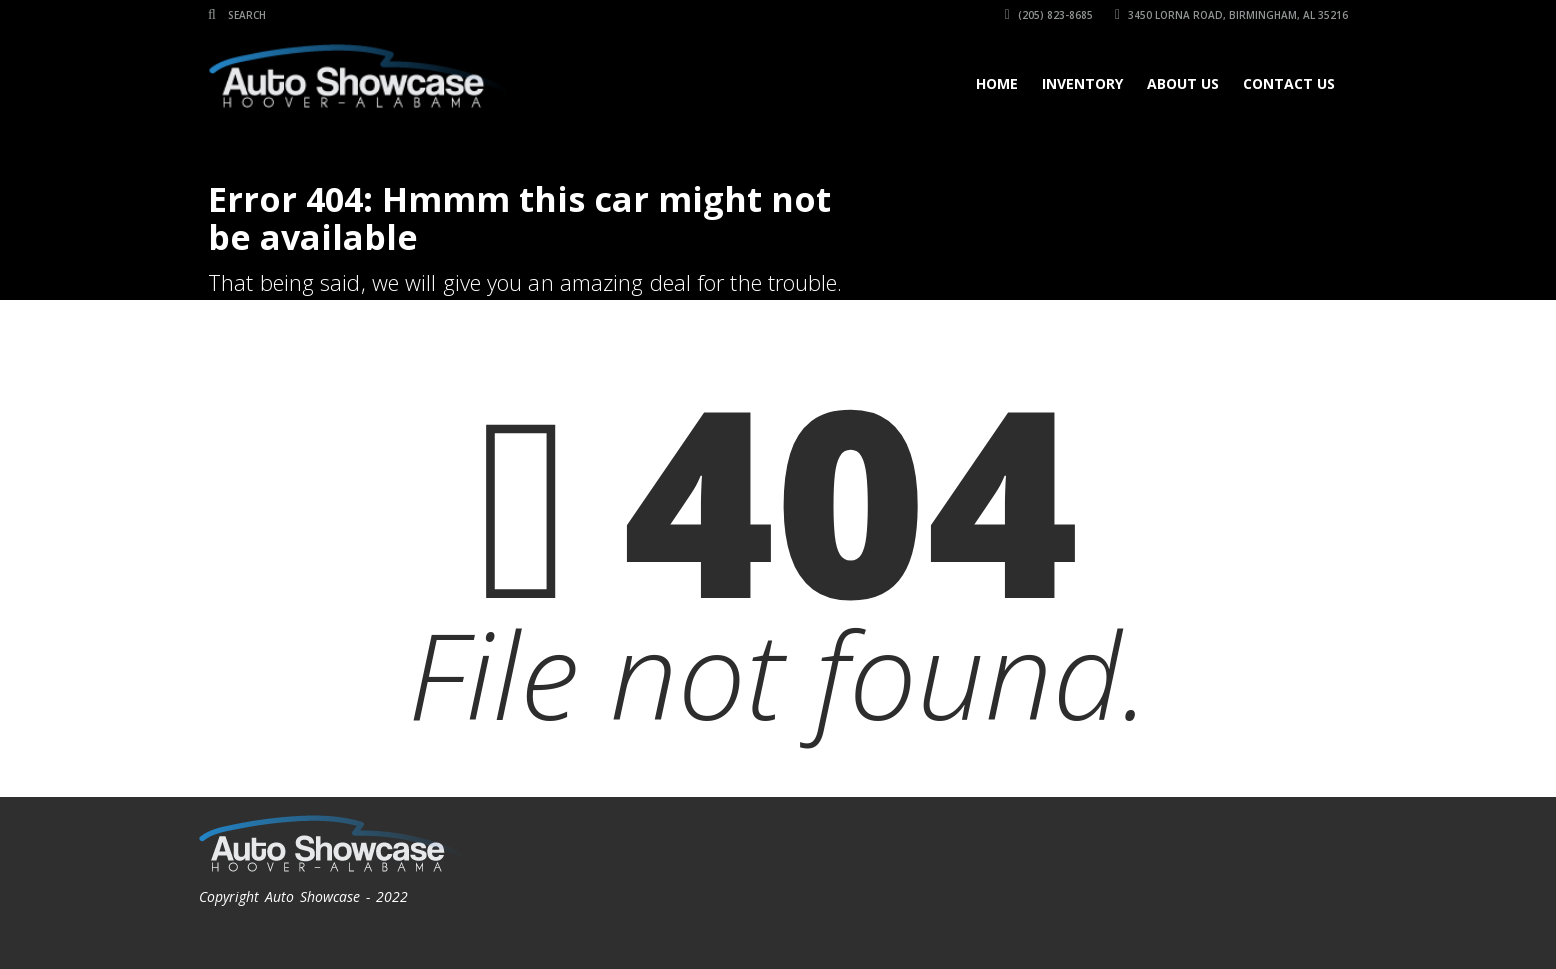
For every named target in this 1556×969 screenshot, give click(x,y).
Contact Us (1289, 83)
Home (997, 83)
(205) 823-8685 (1049, 15)
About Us (1183, 83)
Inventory (1082, 83)
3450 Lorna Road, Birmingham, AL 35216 (1231, 15)
